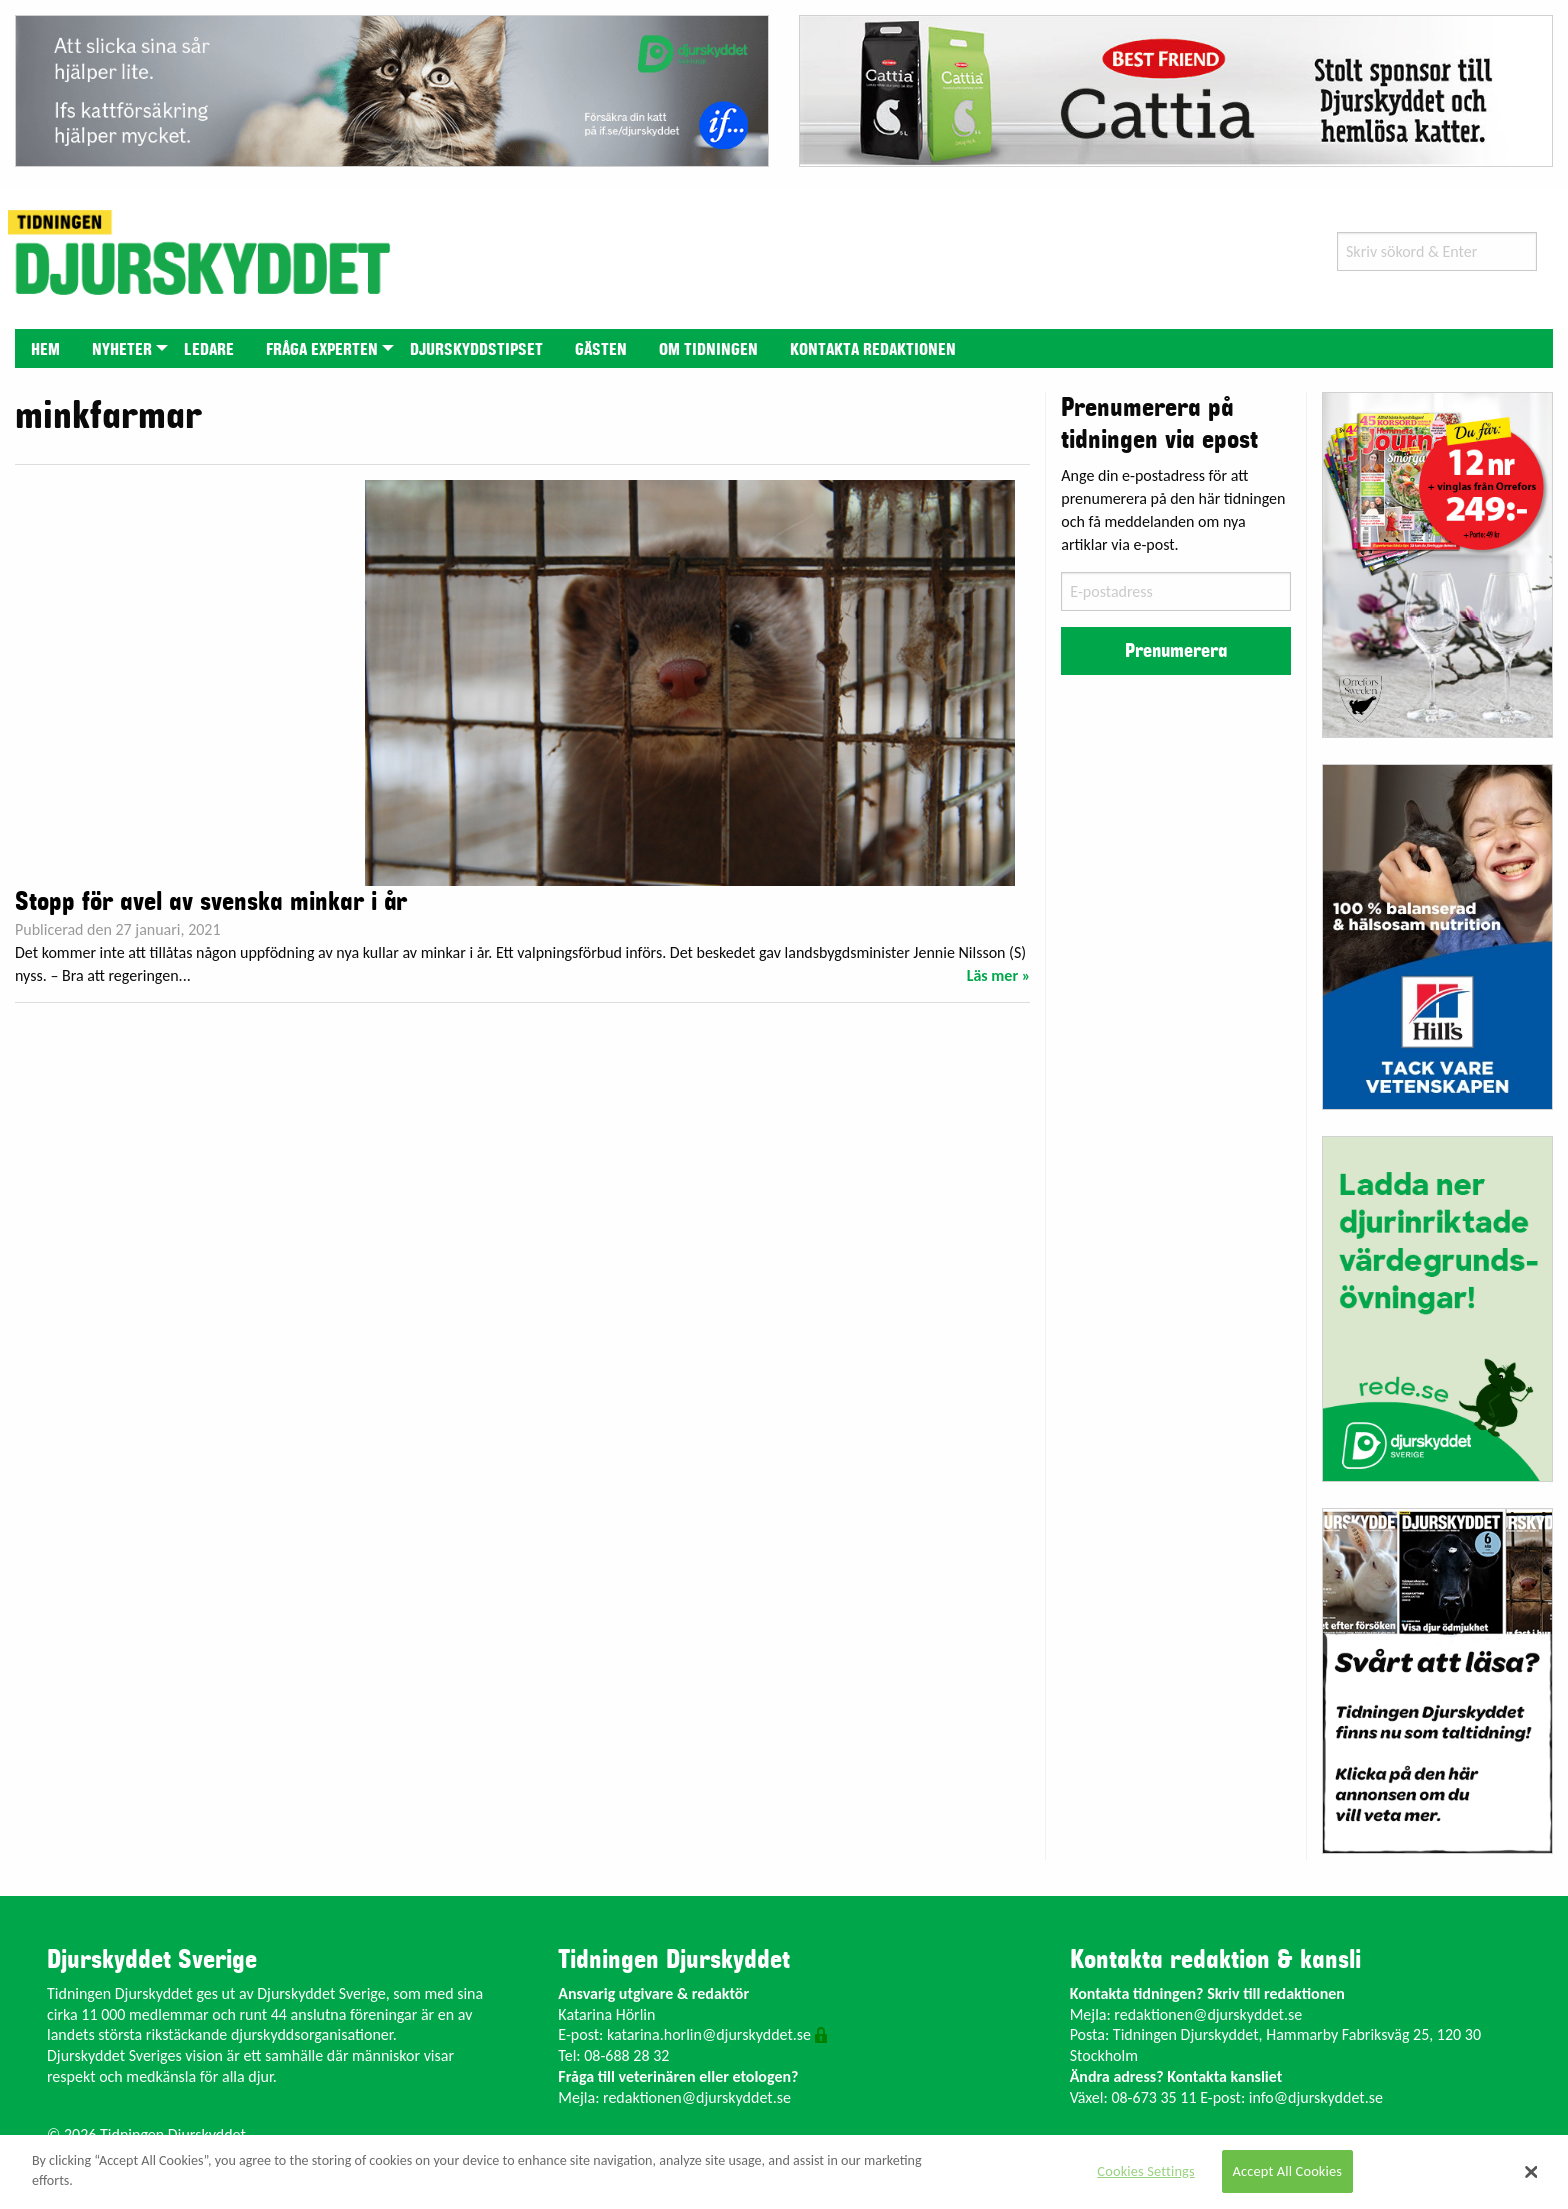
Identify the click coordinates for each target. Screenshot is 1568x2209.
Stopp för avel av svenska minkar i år (211, 902)
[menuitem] (45, 348)
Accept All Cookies (1288, 2171)
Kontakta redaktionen (873, 350)
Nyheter (122, 350)
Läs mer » (999, 975)
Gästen (601, 350)
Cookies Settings (1145, 2171)
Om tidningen (708, 350)
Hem (45, 350)
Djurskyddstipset (476, 350)
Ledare (209, 350)
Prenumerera (1176, 651)
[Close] (1532, 2172)
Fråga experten (322, 350)
